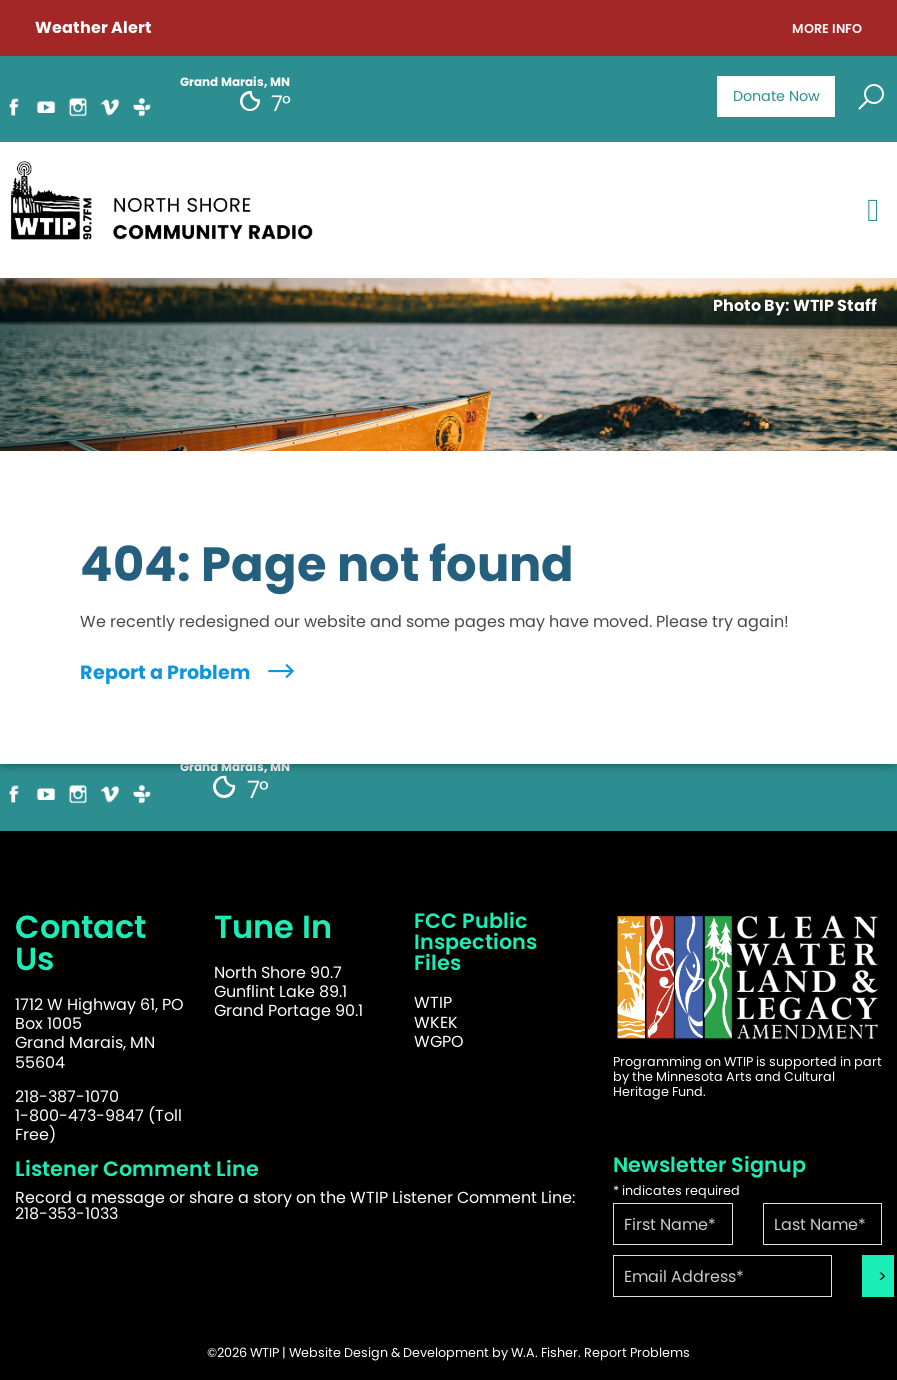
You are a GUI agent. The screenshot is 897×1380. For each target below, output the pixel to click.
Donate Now (776, 96)
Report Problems (637, 1352)
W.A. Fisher (544, 1352)
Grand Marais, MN (235, 82)
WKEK (436, 1022)
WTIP (433, 1002)
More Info (827, 29)
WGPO (439, 1041)
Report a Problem (189, 672)
